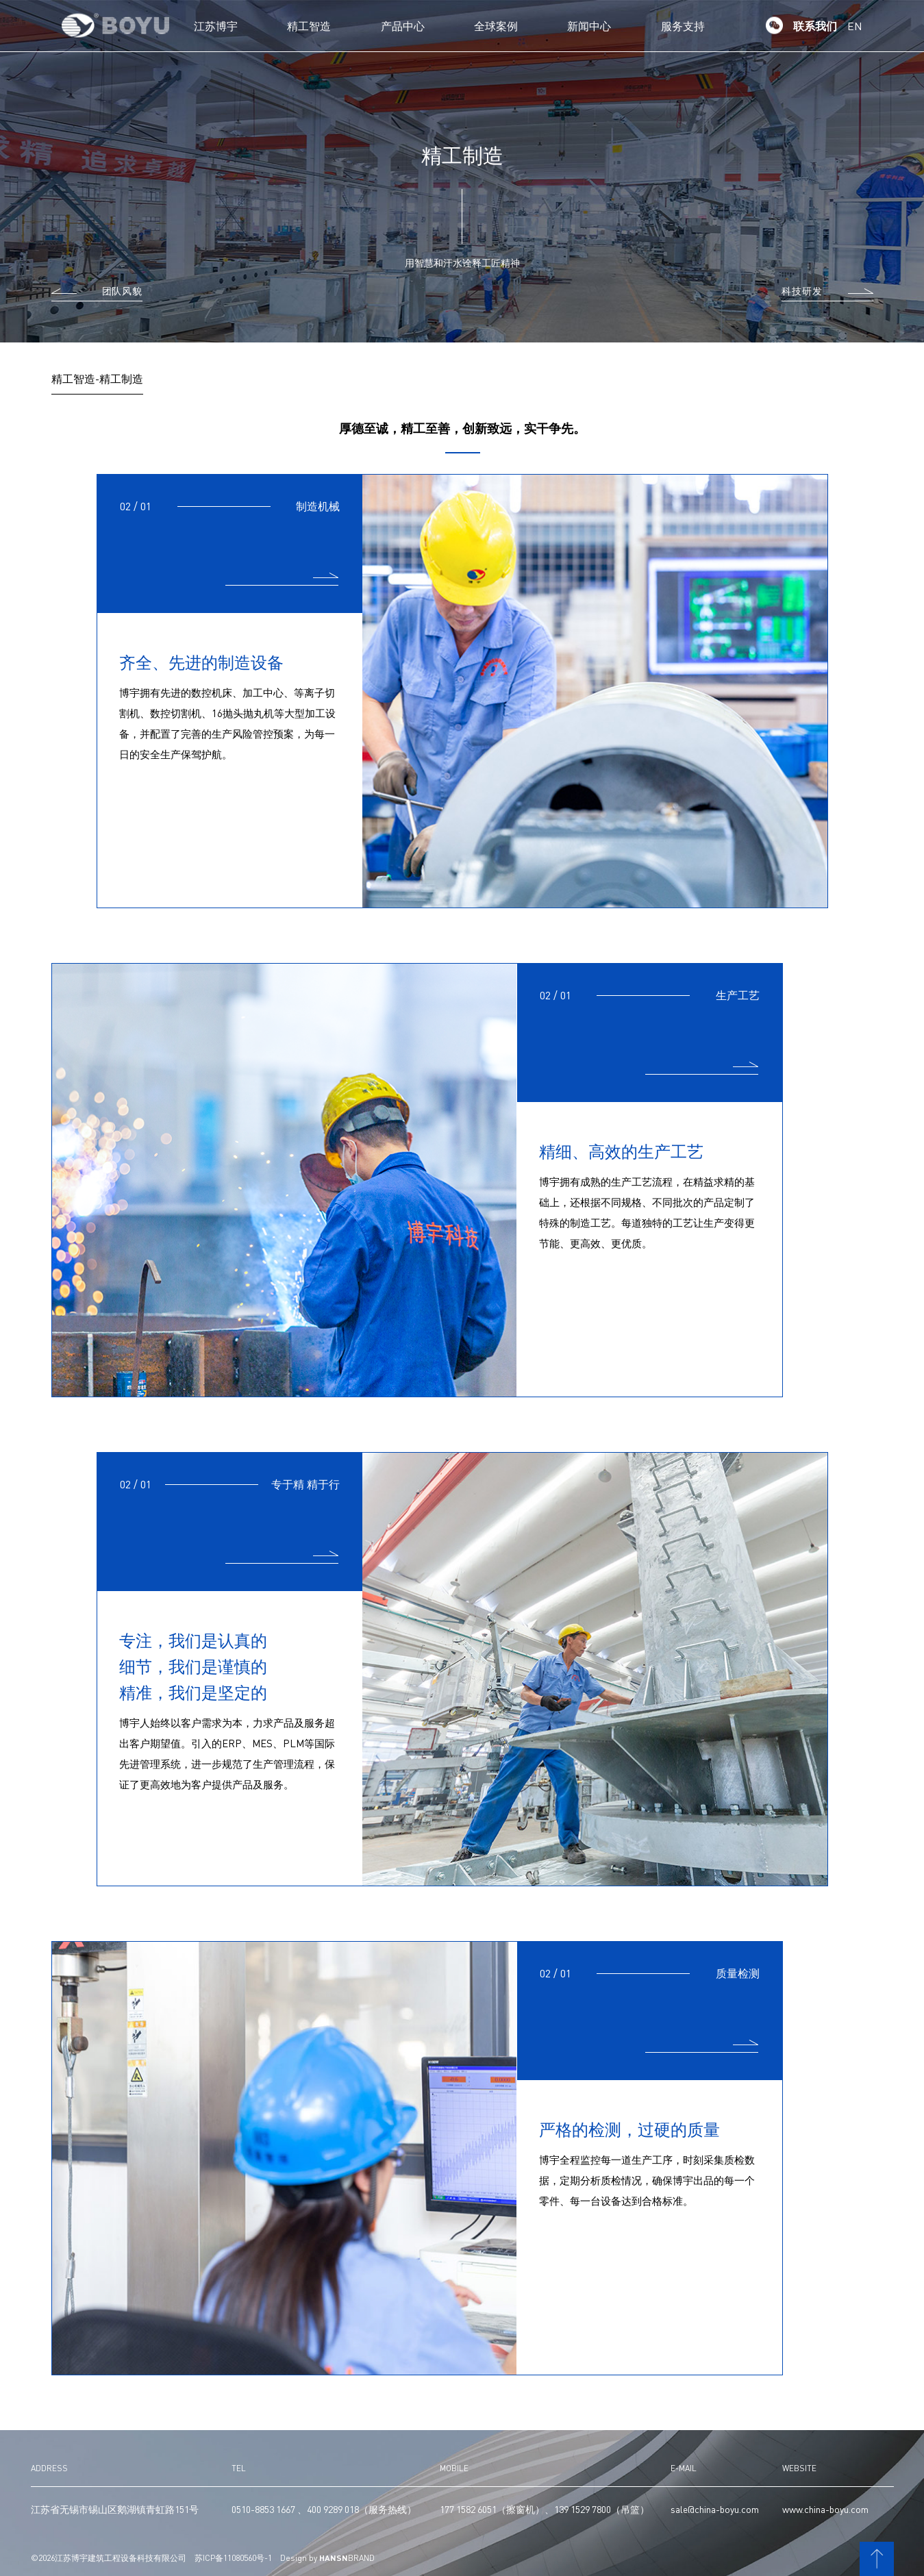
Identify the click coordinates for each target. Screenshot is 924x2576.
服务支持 (683, 25)
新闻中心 (589, 25)
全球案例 (496, 25)
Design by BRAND (327, 2558)
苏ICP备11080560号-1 (233, 2558)
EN (854, 26)
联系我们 (815, 26)
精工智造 (309, 25)
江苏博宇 (216, 25)
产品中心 (403, 25)
